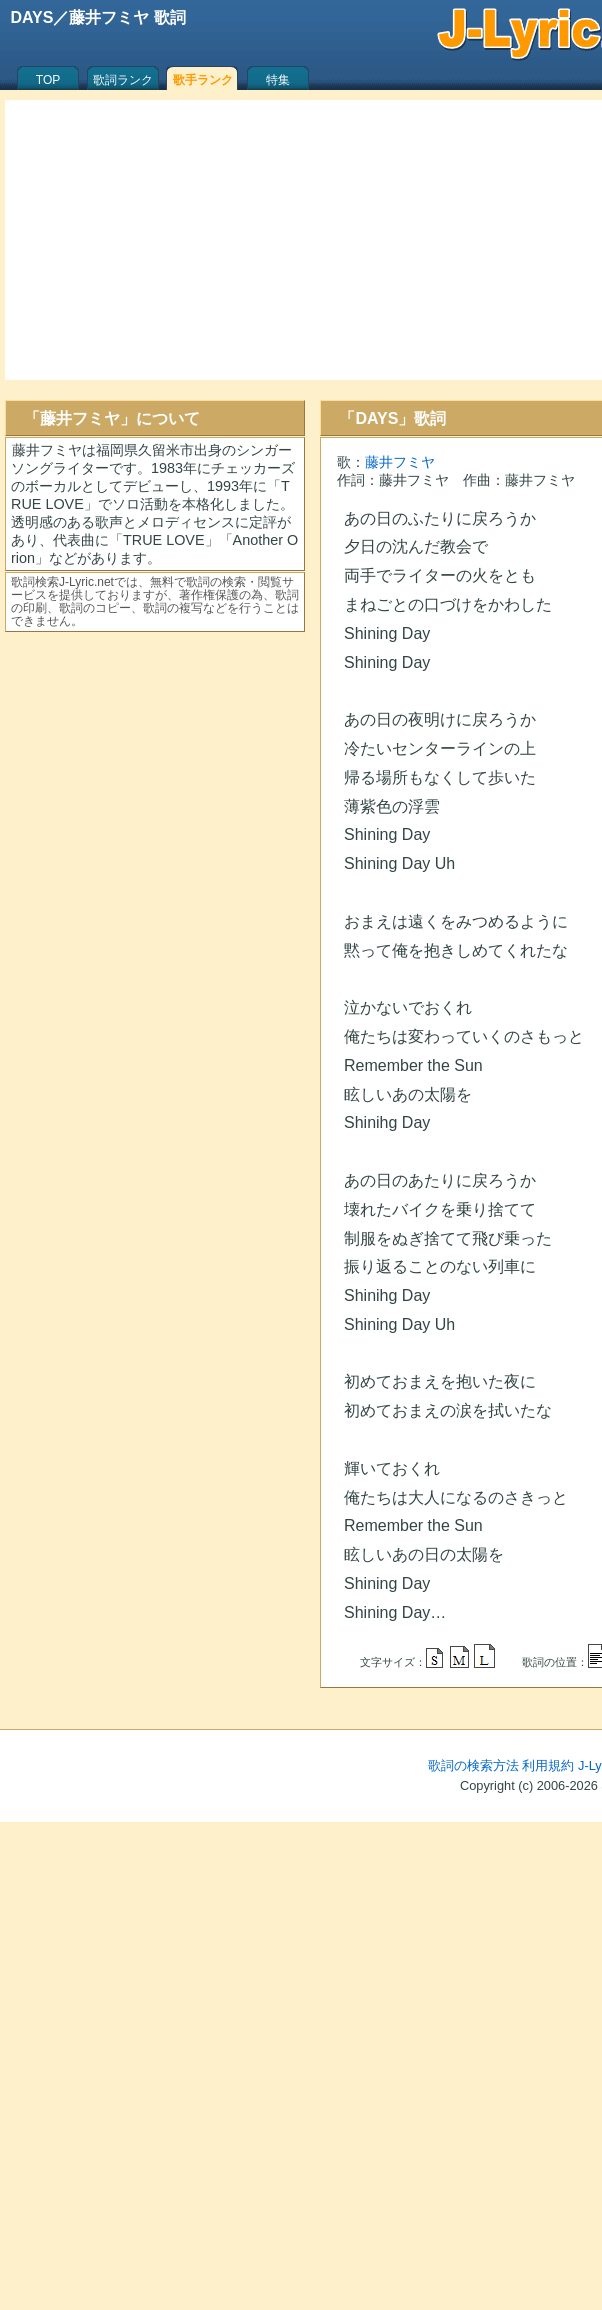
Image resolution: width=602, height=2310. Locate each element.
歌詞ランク (123, 80)
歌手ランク (203, 80)
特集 (278, 80)
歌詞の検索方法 (473, 1765)
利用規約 (548, 1765)
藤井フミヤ (400, 462)
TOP (48, 80)
